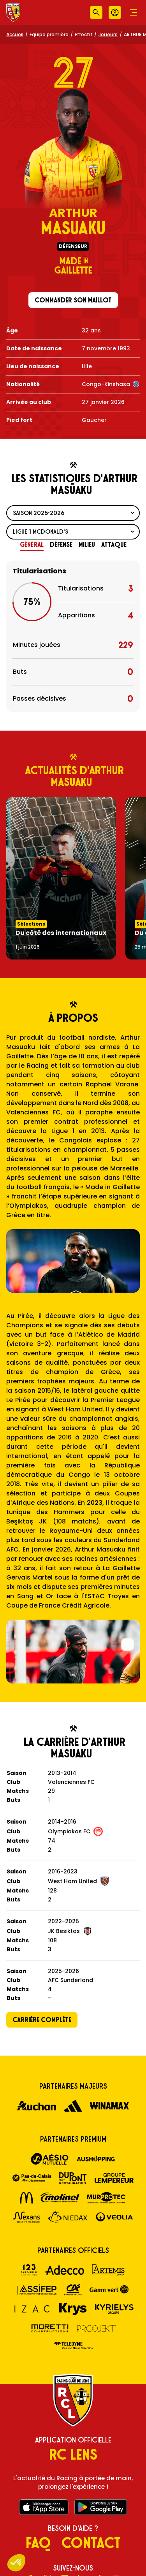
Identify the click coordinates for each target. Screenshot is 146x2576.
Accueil (14, 34)
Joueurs (108, 34)
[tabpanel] (73, 636)
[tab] (32, 545)
